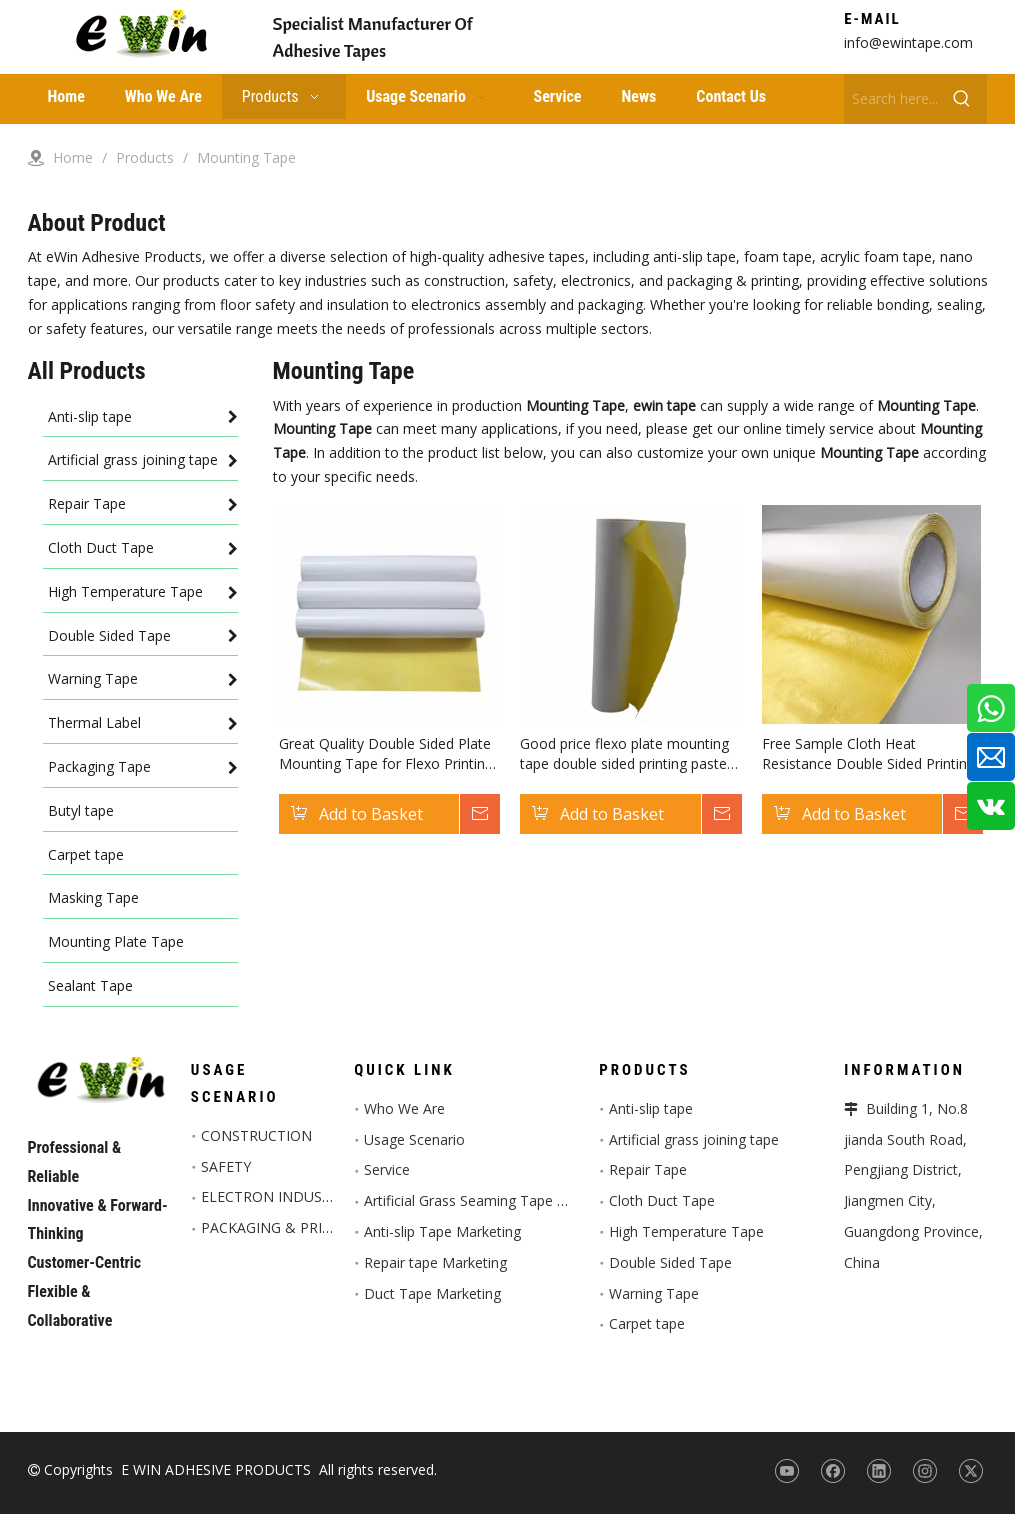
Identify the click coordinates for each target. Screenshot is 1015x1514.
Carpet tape (647, 1323)
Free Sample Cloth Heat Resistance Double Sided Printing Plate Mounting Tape (868, 754)
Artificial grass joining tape (694, 1139)
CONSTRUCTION (256, 1135)
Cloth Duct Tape (662, 1200)
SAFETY (226, 1166)
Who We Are (404, 1108)
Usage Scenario (414, 1139)
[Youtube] (786, 1471)
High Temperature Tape (686, 1231)
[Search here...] (890, 99)
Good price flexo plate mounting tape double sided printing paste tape (624, 754)
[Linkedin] (878, 1471)
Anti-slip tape (651, 1108)
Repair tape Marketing (435, 1262)
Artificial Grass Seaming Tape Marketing (493, 1200)
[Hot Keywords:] (962, 99)
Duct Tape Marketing (432, 1293)
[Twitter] (970, 1471)
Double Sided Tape (670, 1262)
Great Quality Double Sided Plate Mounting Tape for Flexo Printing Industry (386, 754)
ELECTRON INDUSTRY (274, 1196)
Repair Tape (648, 1169)
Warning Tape (654, 1293)
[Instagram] (924, 1471)
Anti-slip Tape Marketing (442, 1231)
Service (387, 1169)
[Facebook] (832, 1471)
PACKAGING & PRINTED (281, 1227)
